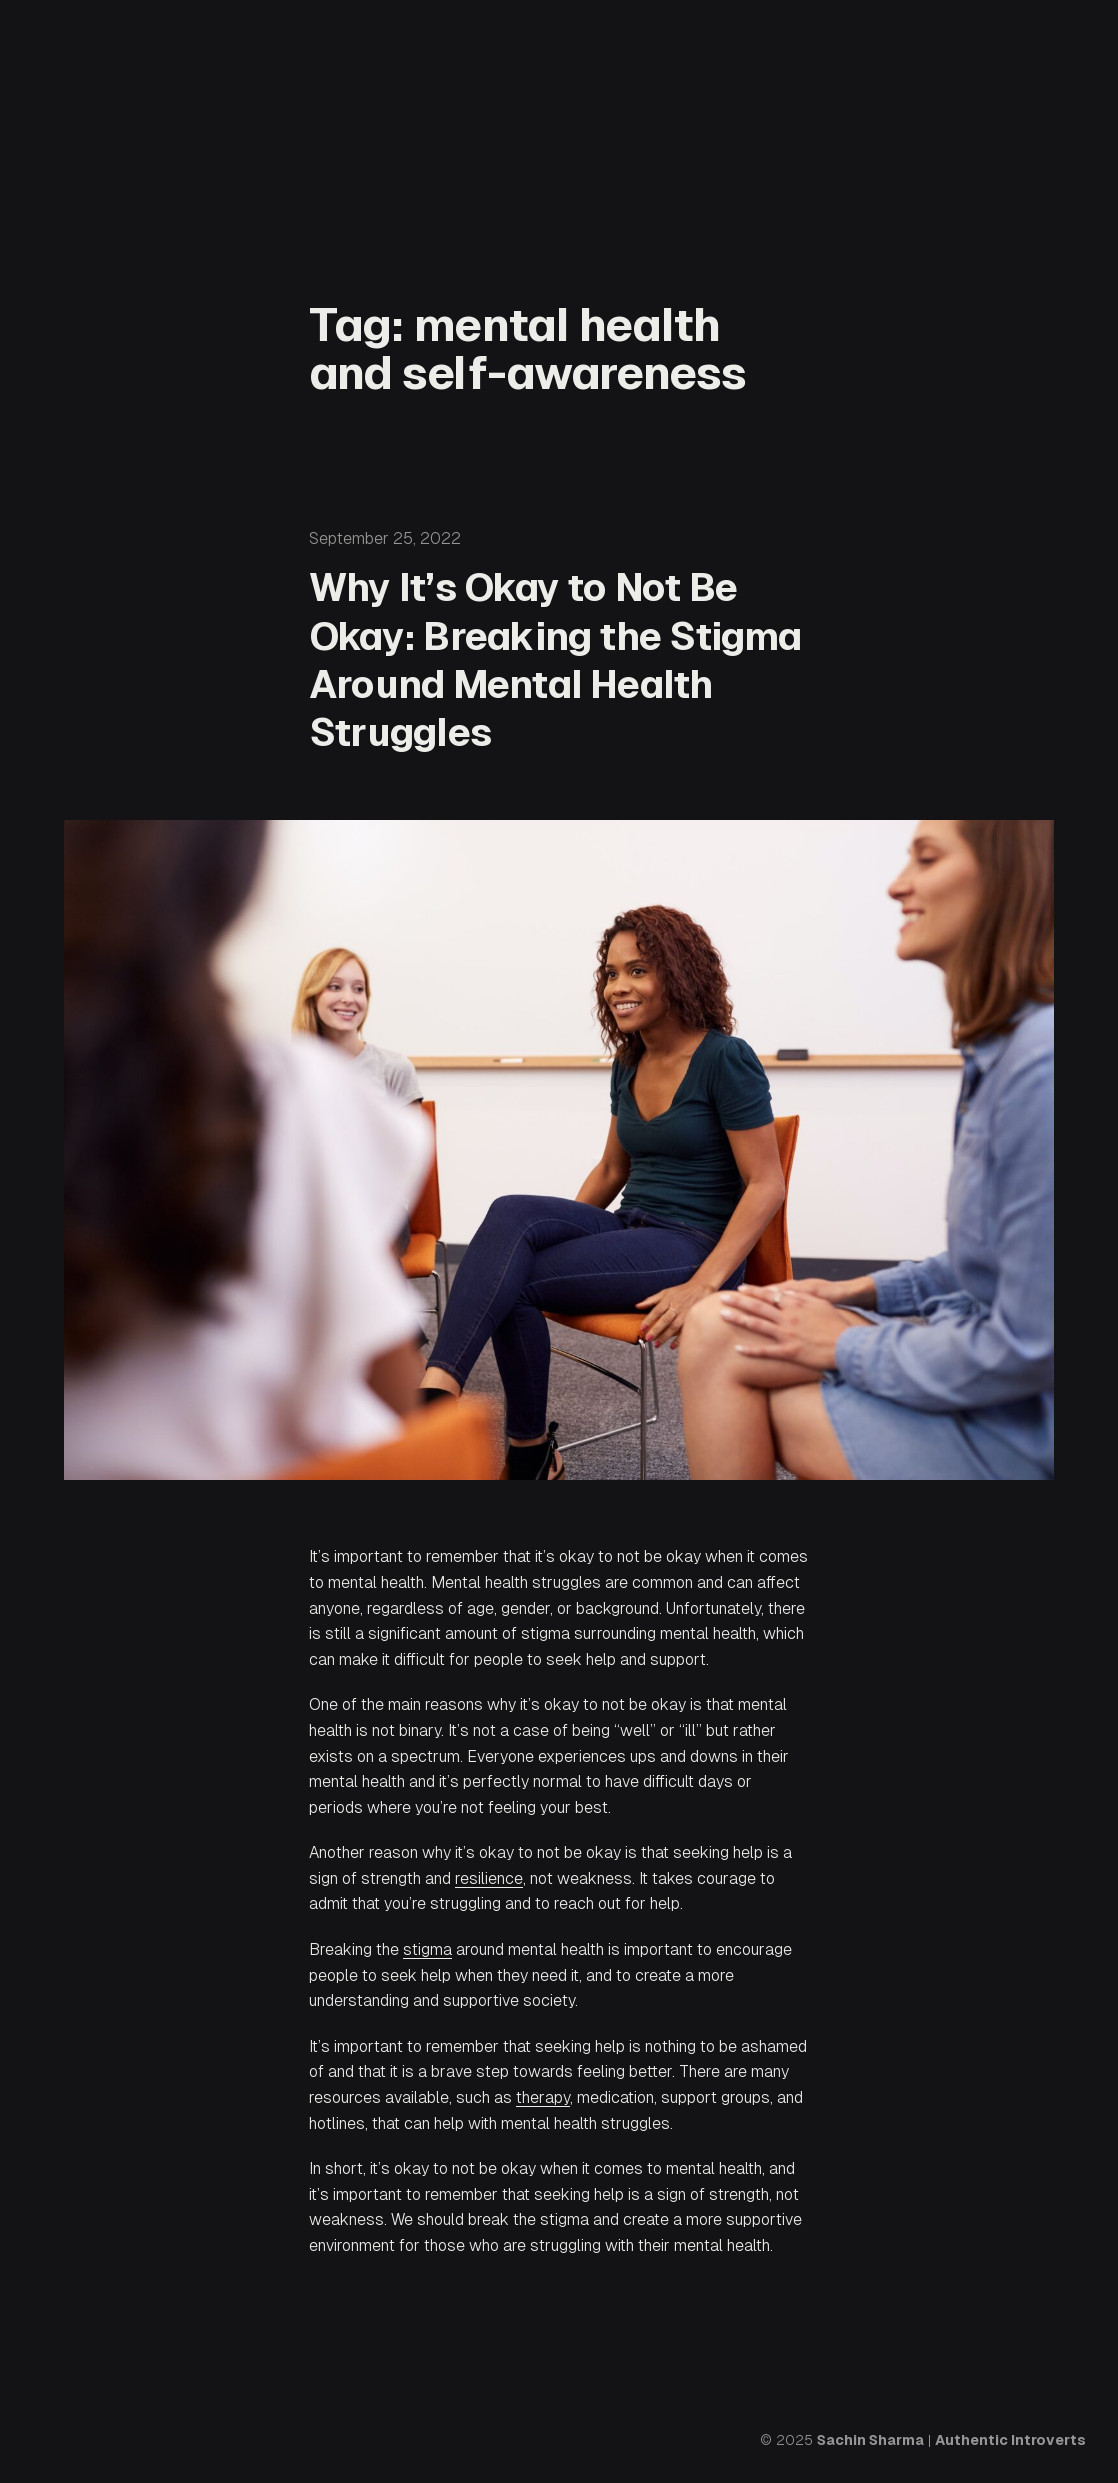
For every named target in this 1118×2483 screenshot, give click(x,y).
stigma (427, 1949)
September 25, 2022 (385, 538)
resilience (489, 1878)
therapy (543, 2097)
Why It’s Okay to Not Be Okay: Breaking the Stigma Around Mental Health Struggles (555, 659)
